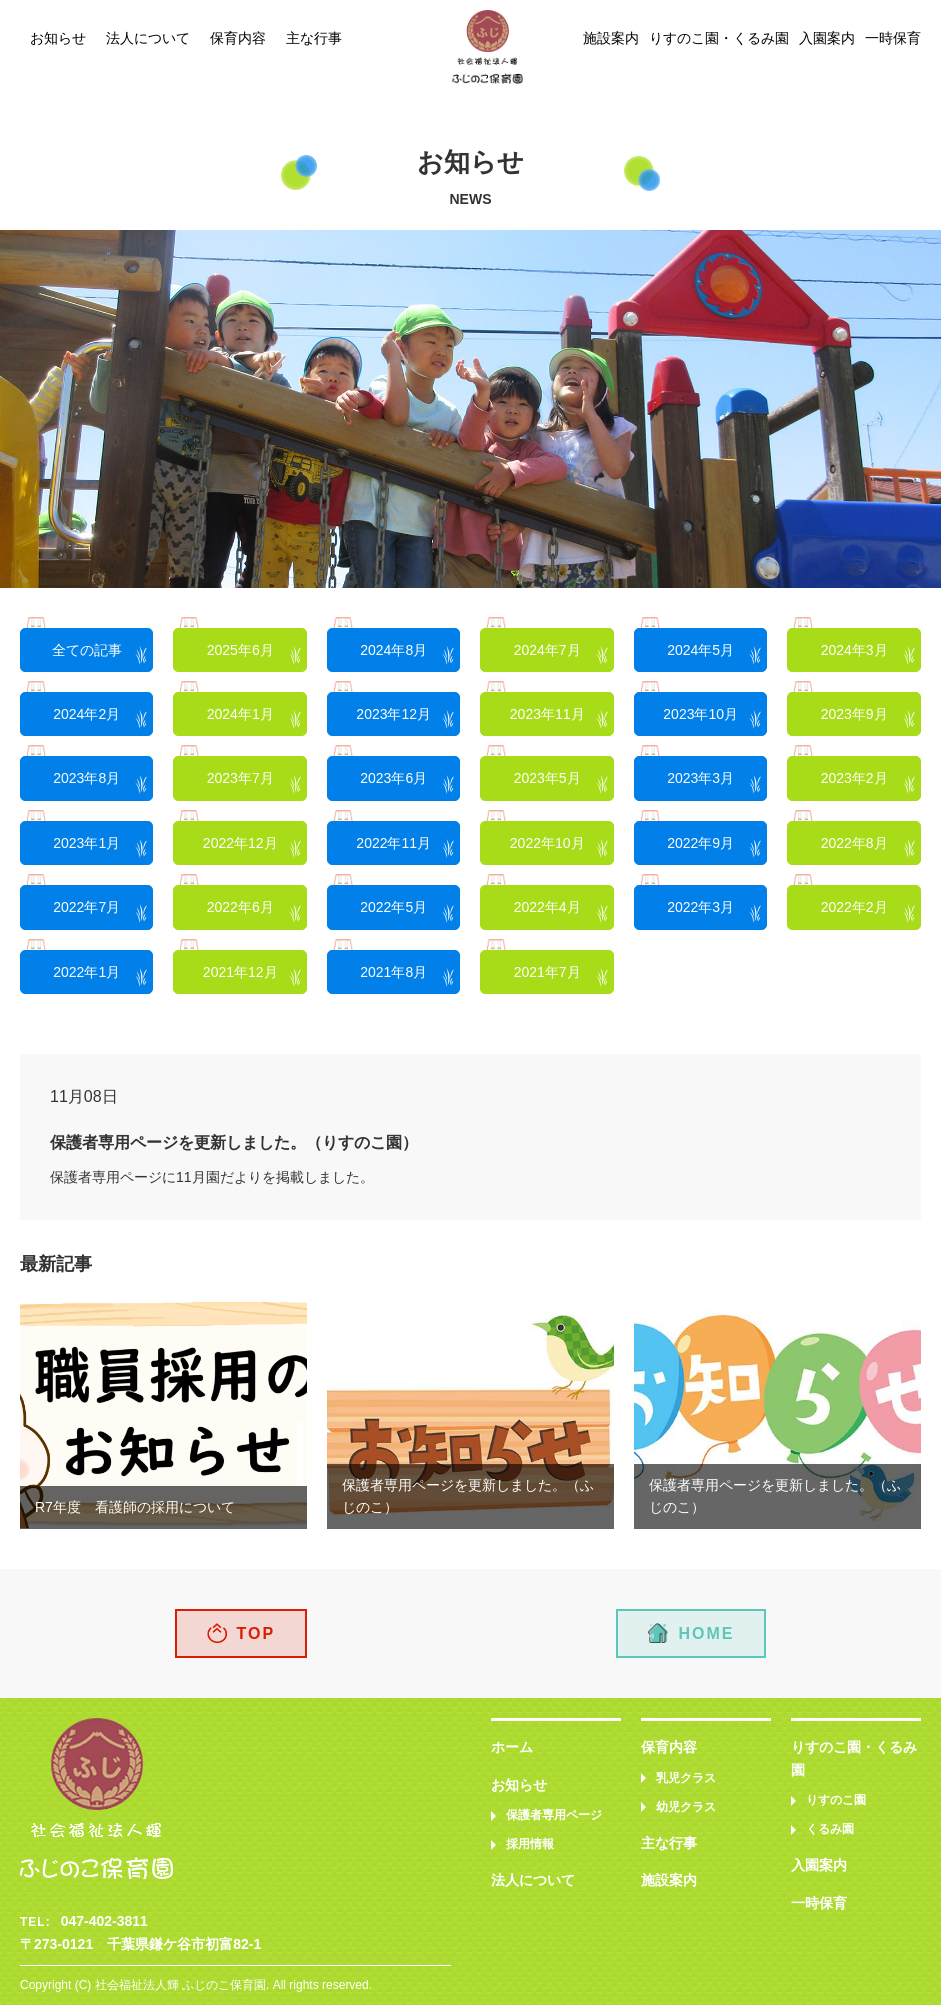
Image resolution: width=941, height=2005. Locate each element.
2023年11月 (547, 714)
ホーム (512, 1747)
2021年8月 (393, 972)
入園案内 (827, 38)
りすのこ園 (836, 1800)
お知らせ (58, 38)
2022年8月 (854, 843)
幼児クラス (686, 1807)
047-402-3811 (104, 1921)
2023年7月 (240, 778)
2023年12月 (393, 714)
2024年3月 (854, 650)
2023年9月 (854, 714)
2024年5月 (700, 650)
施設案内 (611, 38)
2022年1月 (86, 972)
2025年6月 (240, 650)
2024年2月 (86, 714)
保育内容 (238, 38)
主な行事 (314, 38)
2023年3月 (700, 778)
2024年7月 (547, 650)
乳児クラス (686, 1778)
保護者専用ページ (554, 1815)
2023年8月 (86, 778)
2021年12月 (240, 972)
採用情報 (530, 1844)
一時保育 (893, 38)
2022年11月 (393, 843)
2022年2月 (854, 907)
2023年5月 (547, 778)
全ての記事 (87, 650)
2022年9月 (700, 843)
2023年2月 (854, 778)
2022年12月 (240, 843)
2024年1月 (240, 714)
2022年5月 (393, 907)
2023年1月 (86, 843)
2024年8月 (393, 650)
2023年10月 (700, 714)
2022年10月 (547, 843)
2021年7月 (547, 972)
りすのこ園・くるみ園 (719, 38)
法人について (148, 38)
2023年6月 (393, 778)
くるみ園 (830, 1829)
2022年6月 (240, 907)
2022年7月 (86, 907)
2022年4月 (547, 907)
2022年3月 (700, 907)
